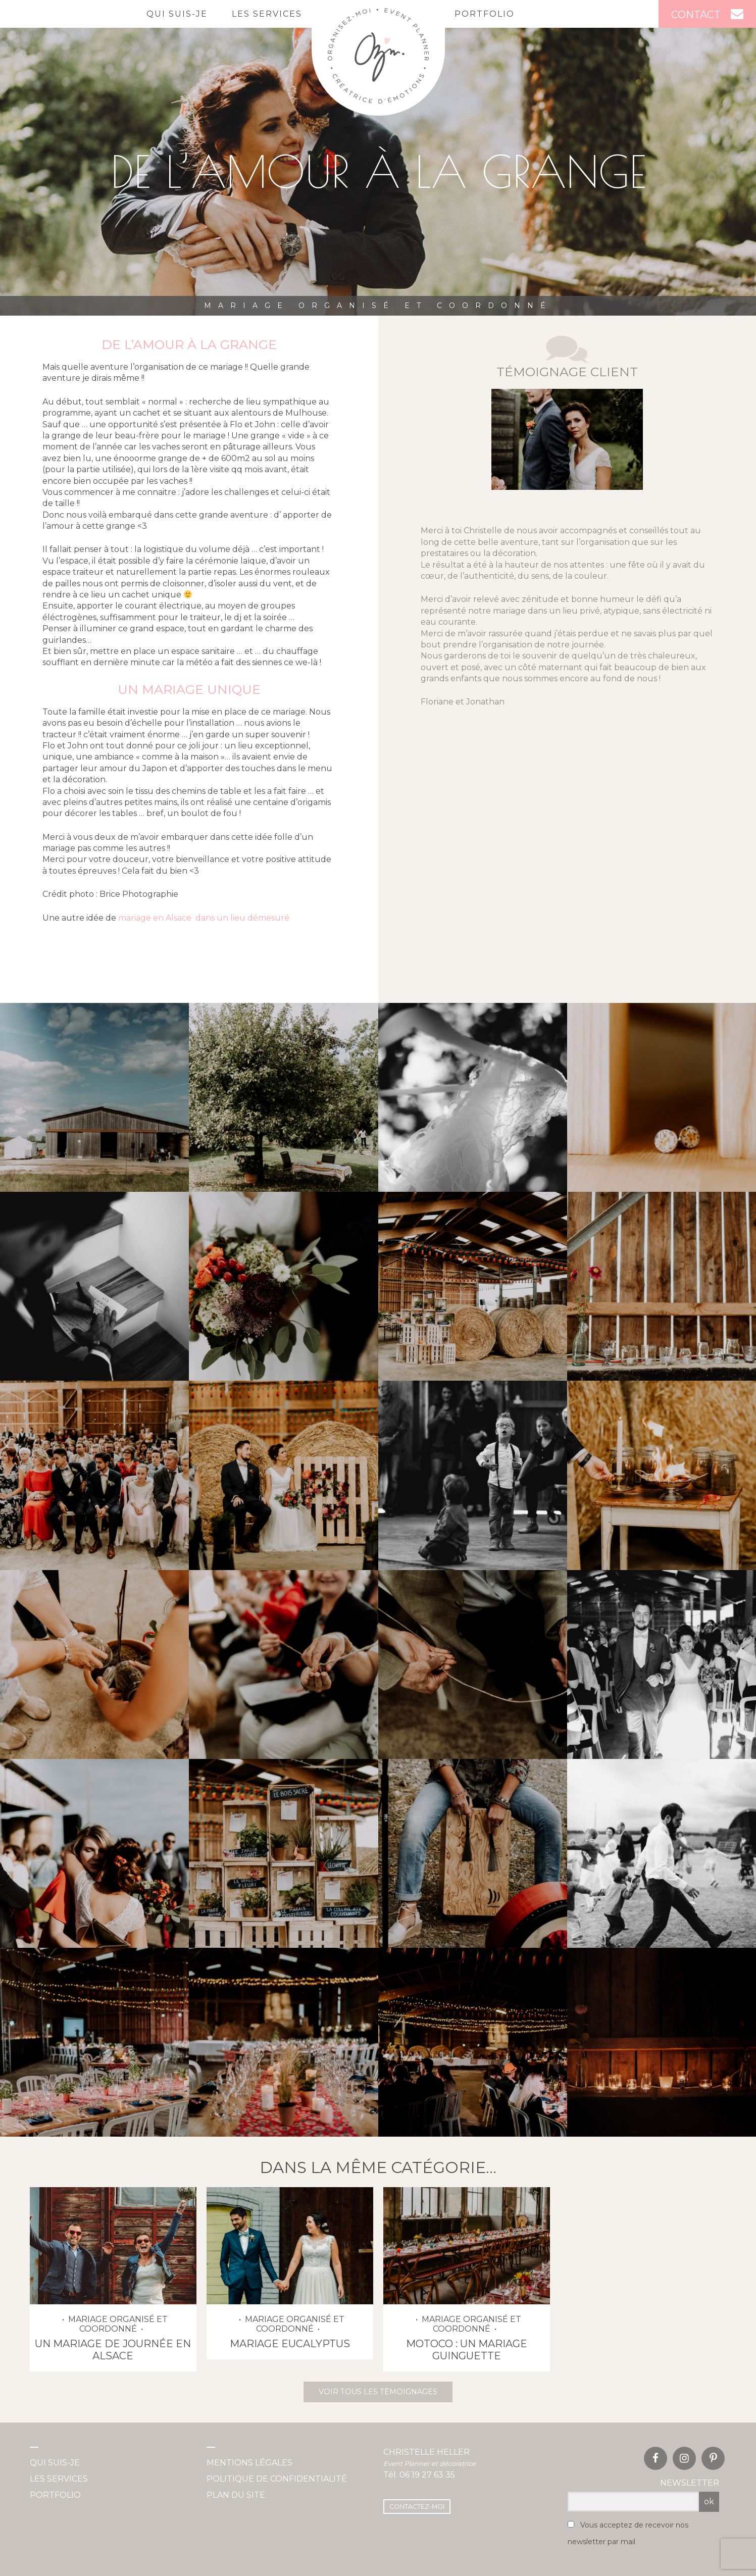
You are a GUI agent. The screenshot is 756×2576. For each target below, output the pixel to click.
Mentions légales (249, 2462)
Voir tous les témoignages (378, 2391)
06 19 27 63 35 (427, 2475)
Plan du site (236, 2495)
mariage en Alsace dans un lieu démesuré (203, 918)
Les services (267, 14)
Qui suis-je (177, 14)
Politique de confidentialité (277, 2479)
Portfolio (485, 14)
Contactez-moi (416, 2506)
